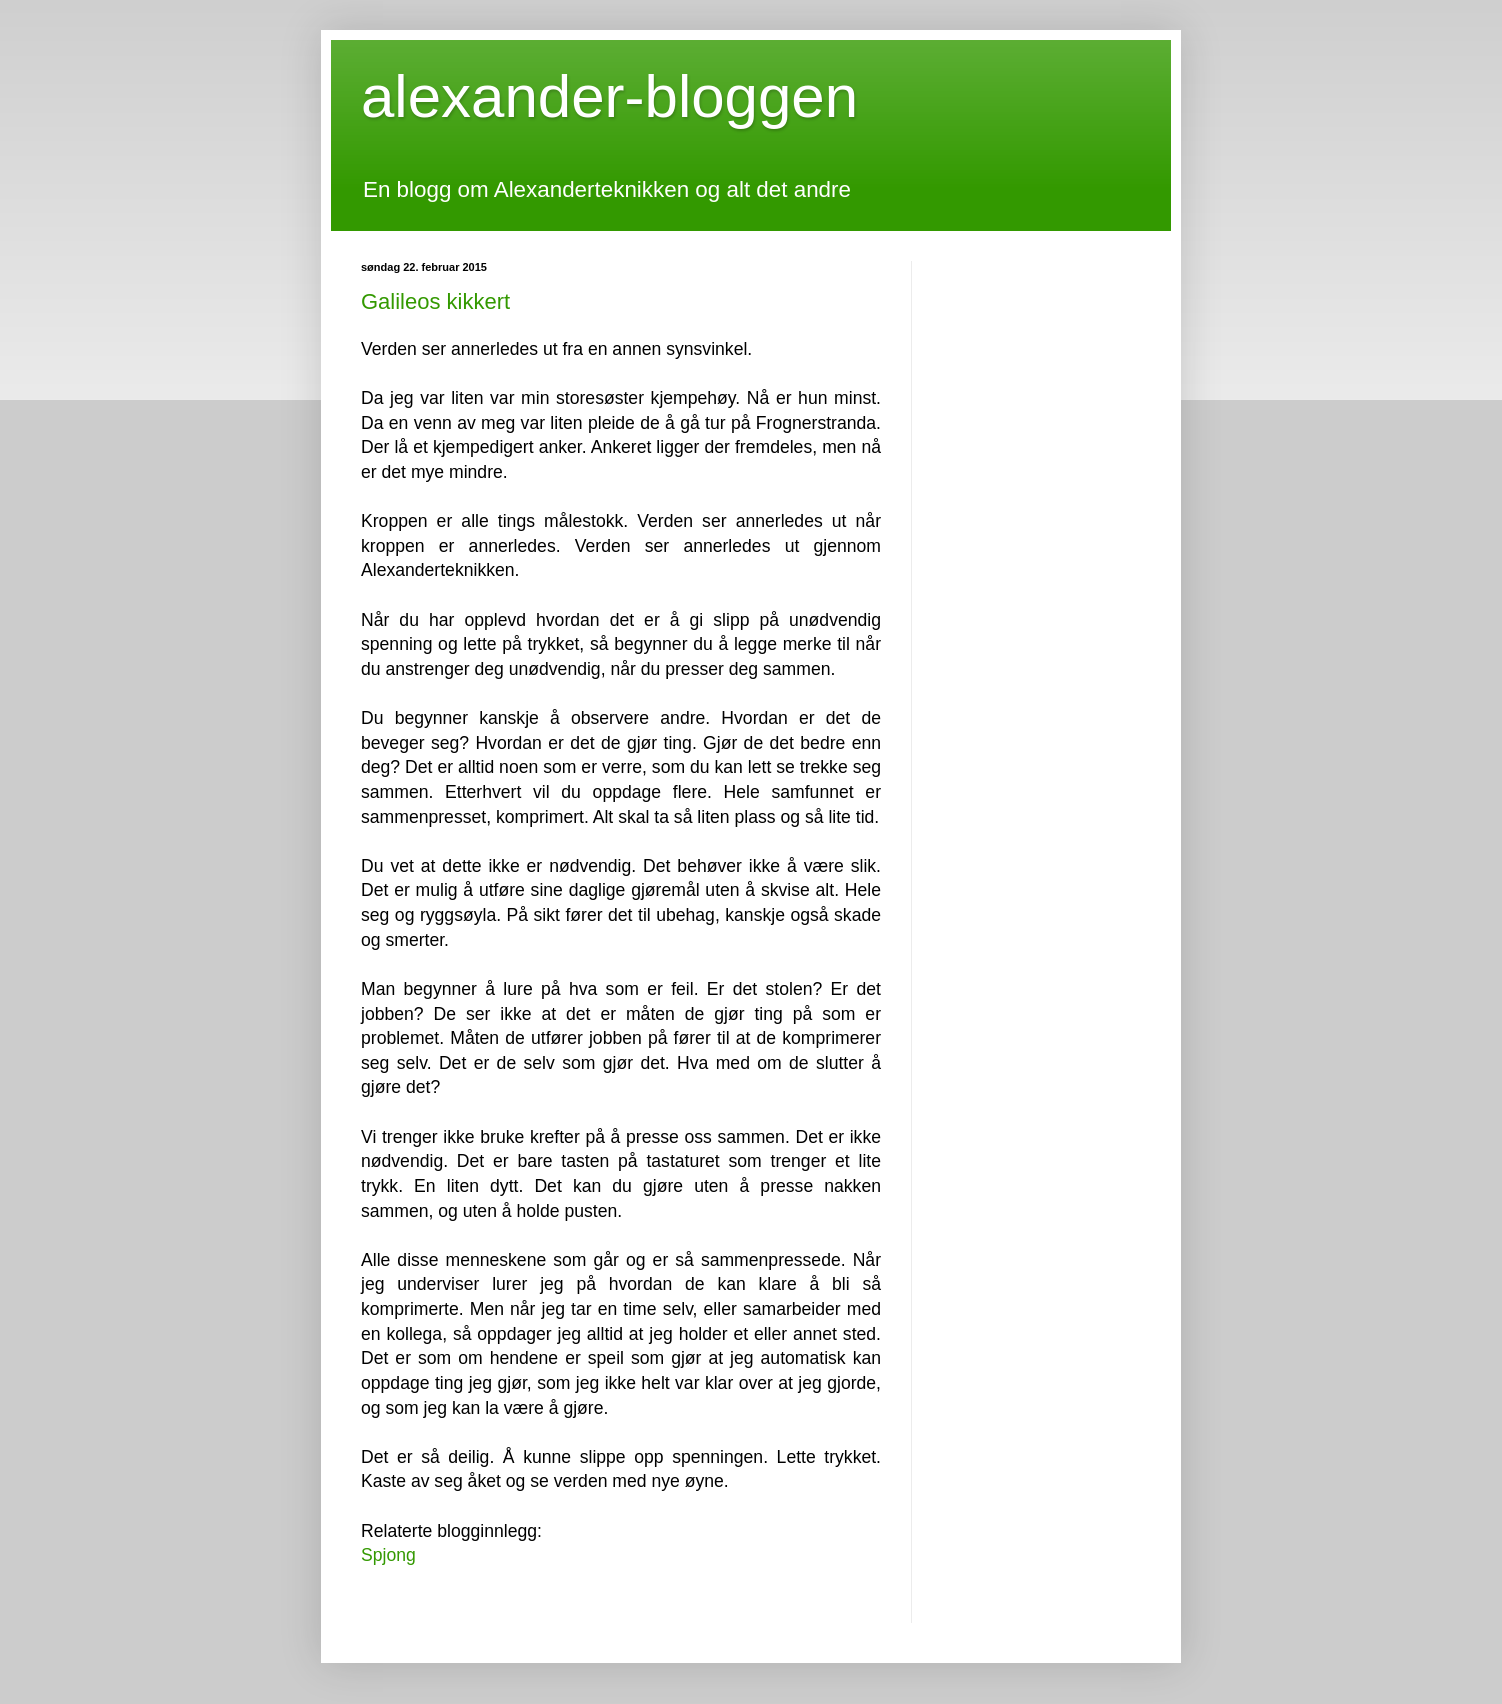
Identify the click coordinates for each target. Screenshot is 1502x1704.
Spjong (388, 1555)
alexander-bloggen (609, 96)
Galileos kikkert (435, 301)
